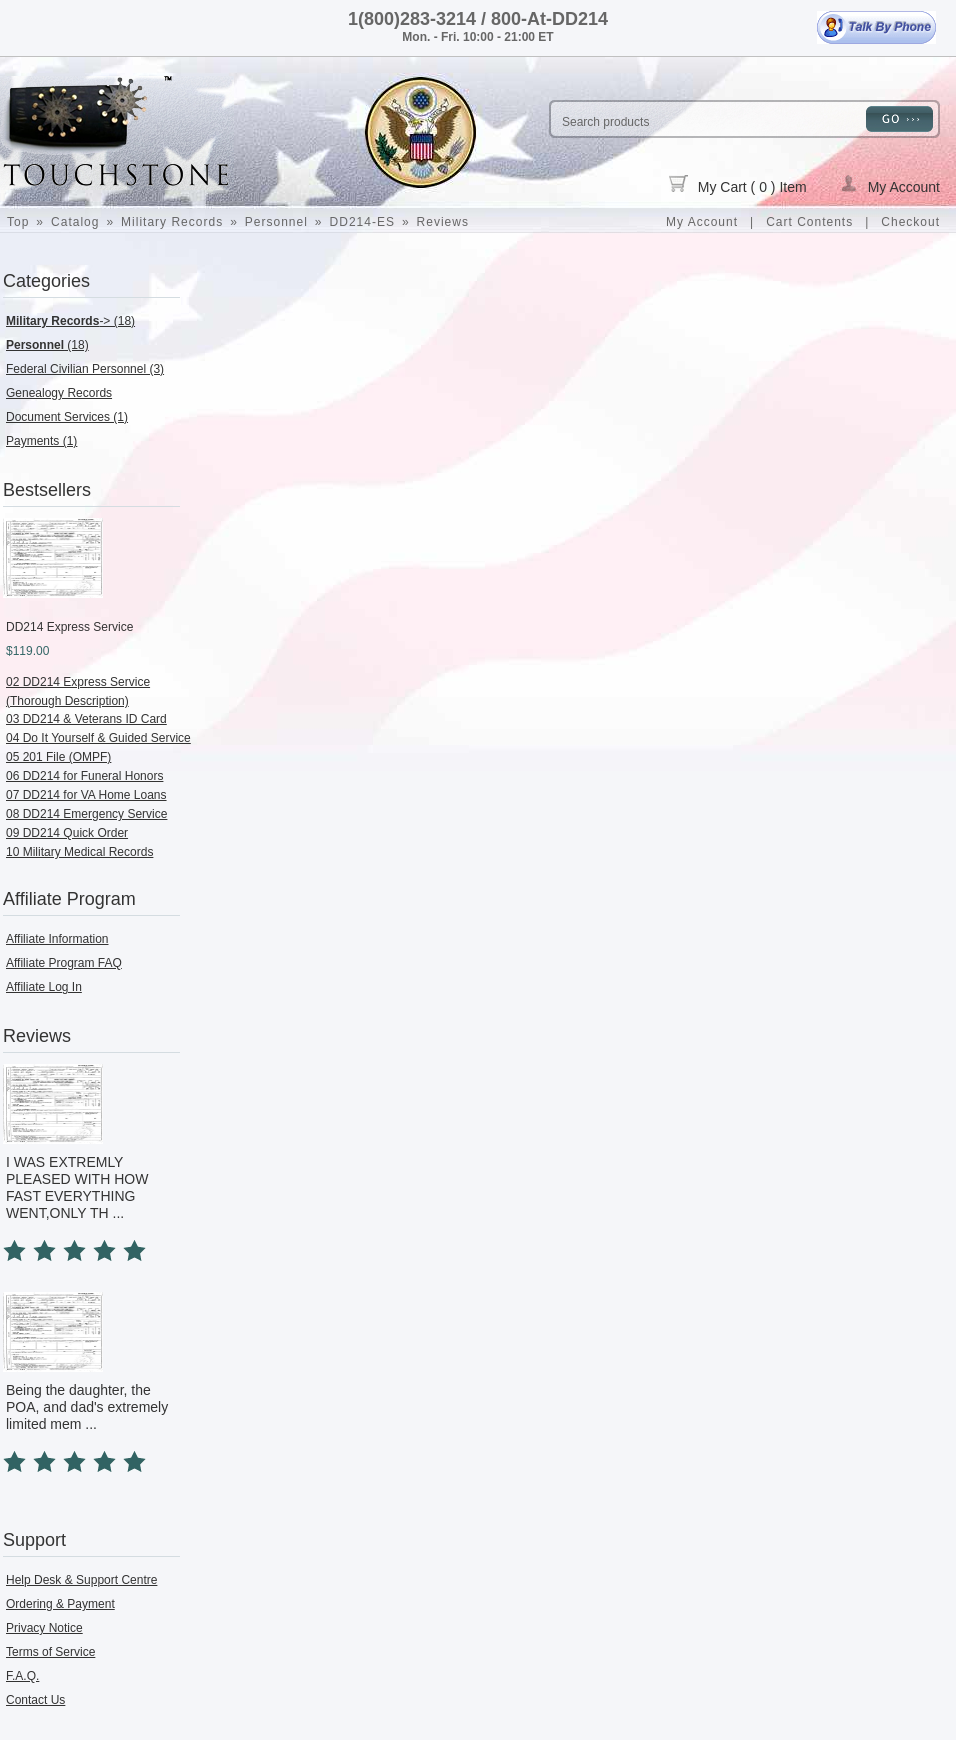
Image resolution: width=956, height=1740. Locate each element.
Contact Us (35, 1700)
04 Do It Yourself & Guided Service (98, 738)
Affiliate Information (57, 939)
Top (18, 222)
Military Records (172, 222)
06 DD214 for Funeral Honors (84, 776)
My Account (890, 185)
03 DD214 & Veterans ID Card (86, 719)
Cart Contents (809, 222)
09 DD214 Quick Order (67, 833)
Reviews (443, 222)
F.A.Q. (22, 1676)
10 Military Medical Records (79, 852)
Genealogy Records (59, 393)
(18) (47, 345)
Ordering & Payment (60, 1604)
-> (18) (70, 321)
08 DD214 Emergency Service (86, 814)
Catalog (75, 222)
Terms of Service (50, 1652)
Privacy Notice (44, 1628)
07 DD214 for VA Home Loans (86, 795)
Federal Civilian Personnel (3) (85, 369)
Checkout (910, 222)
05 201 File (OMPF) (58, 757)
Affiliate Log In (44, 987)
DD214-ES (362, 222)
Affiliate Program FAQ (64, 963)
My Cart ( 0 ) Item (738, 185)
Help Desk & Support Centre (81, 1580)
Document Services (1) (67, 417)
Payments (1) (41, 441)
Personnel (276, 222)
